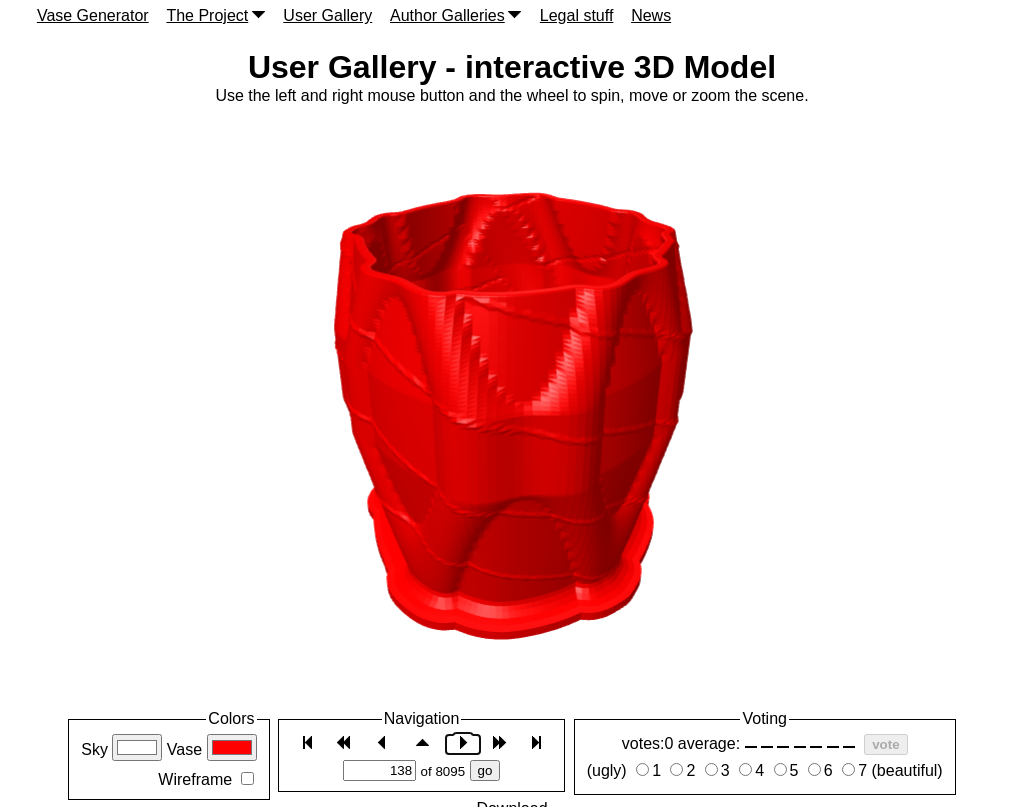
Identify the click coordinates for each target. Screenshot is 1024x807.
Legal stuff (577, 15)
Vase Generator (93, 15)
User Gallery (327, 15)
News (651, 15)
